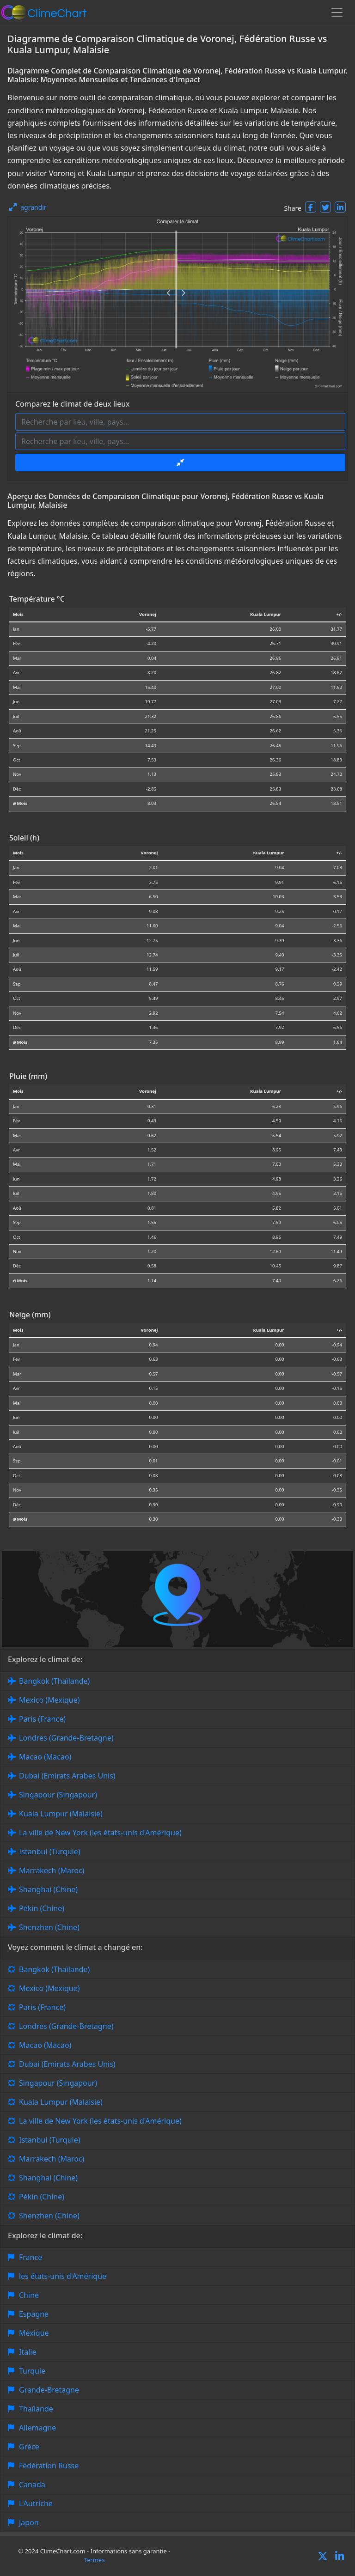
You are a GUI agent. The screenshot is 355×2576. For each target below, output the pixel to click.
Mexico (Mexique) (49, 1700)
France (30, 2257)
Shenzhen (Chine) (49, 1927)
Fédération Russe (49, 2465)
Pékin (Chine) (41, 1908)
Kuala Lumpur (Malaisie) (61, 1814)
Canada (32, 2484)
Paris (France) (42, 1719)
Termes (94, 2560)
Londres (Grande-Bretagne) (66, 1738)
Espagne (34, 2314)
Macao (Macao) (45, 1757)
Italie (27, 2352)
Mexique (34, 2333)
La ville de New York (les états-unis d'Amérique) (100, 1832)
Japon (29, 2522)
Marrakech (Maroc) (51, 1870)
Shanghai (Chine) (48, 1889)
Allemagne (37, 2428)
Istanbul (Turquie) (49, 1851)
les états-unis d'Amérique (62, 2276)
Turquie (32, 2371)
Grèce (29, 2447)
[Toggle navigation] (336, 12)
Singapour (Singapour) (58, 1795)
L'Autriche (36, 2503)
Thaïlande (36, 2409)
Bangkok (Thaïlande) (54, 1681)
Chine (29, 2295)
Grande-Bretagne (49, 2390)
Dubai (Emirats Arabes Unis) (67, 1776)
